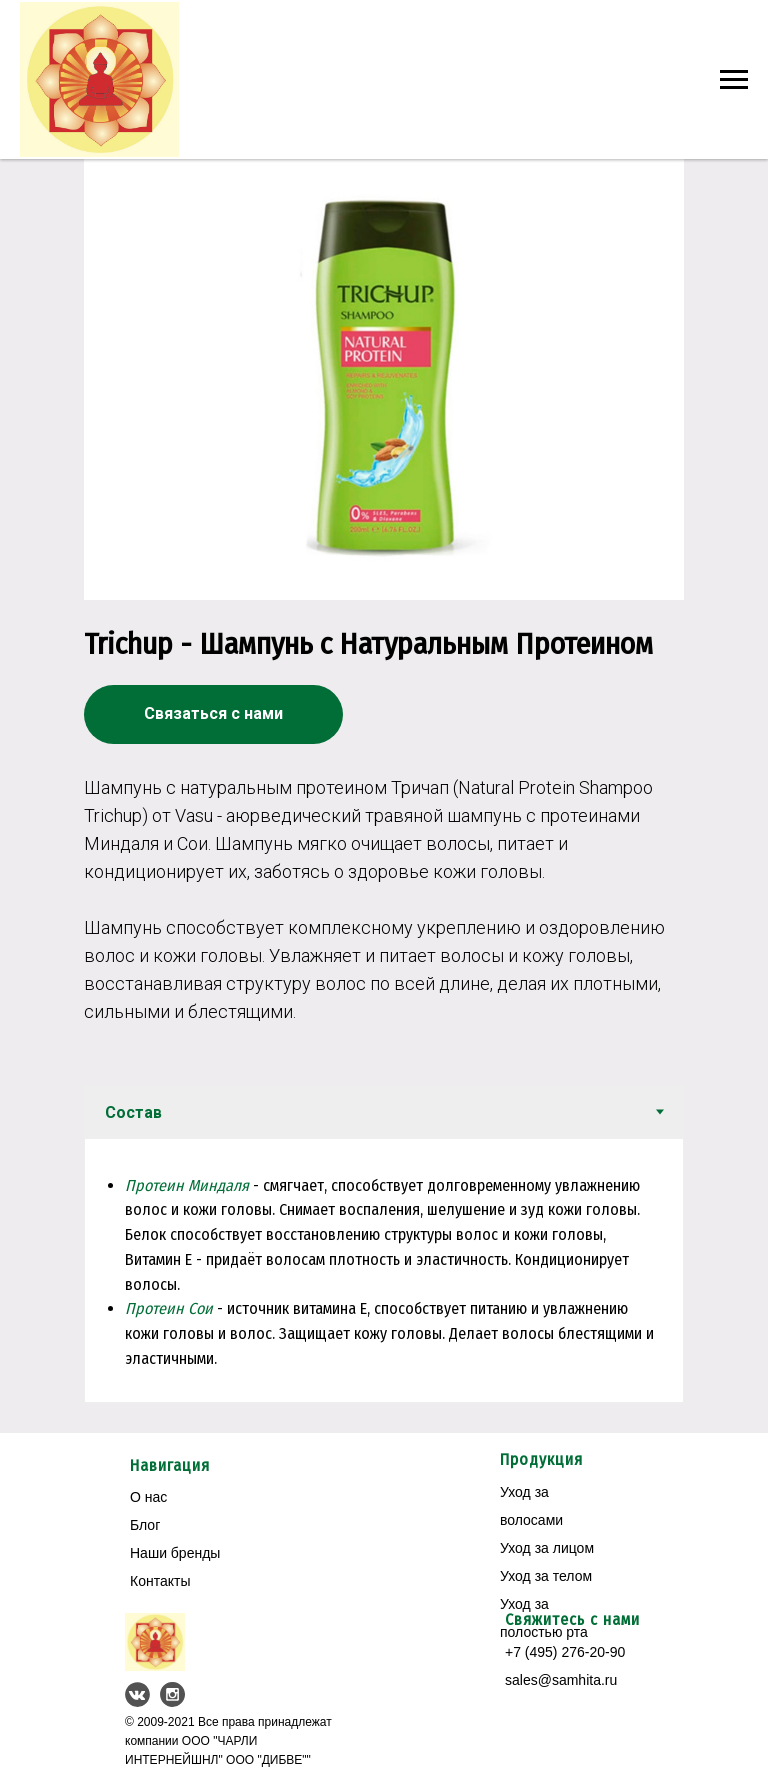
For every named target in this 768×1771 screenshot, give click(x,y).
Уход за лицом (547, 1546)
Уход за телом (546, 1574)
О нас (148, 1495)
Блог (145, 1523)
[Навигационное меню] (734, 80)
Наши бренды (175, 1551)
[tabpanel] (384, 1268)
